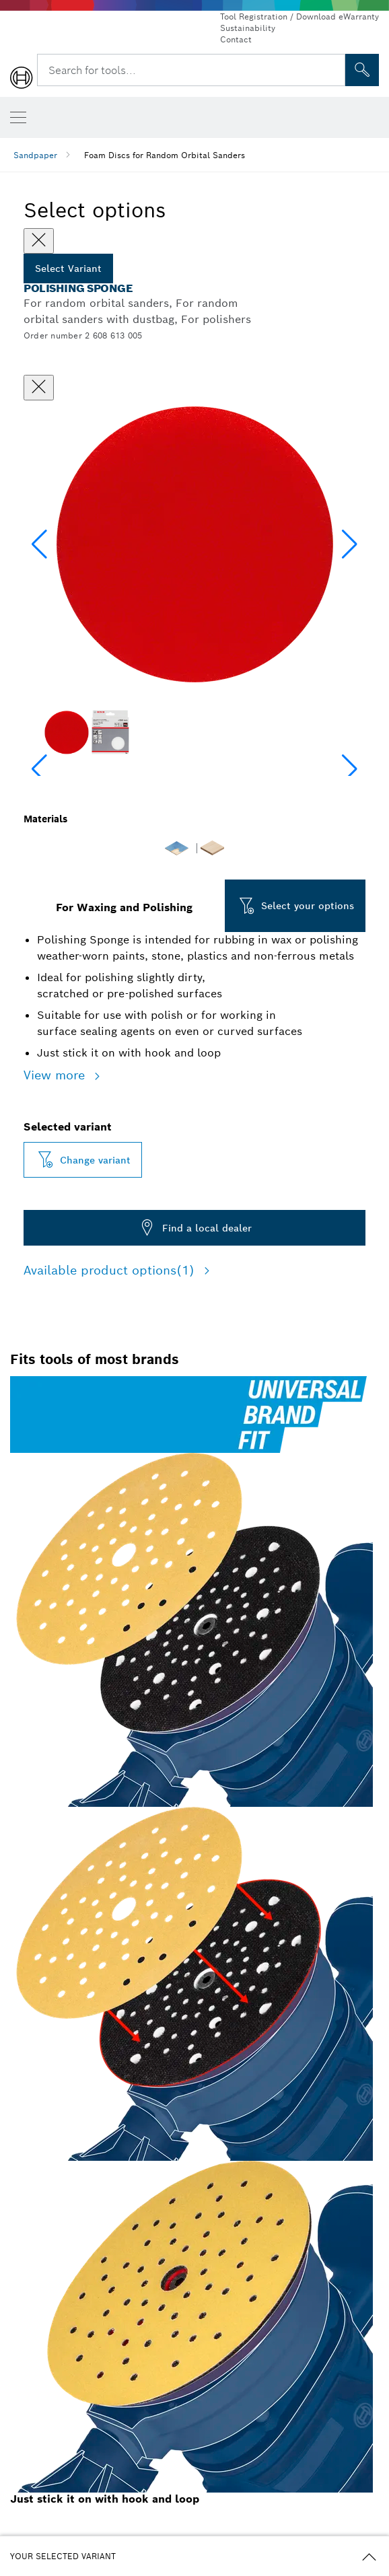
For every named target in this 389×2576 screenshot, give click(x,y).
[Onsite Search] (362, 70)
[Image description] (66, 732)
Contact (236, 39)
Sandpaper (35, 155)
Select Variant (68, 268)
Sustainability (247, 28)
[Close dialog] (39, 387)
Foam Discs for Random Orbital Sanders (164, 155)
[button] (350, 544)
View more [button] (56, 1075)
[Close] (39, 241)
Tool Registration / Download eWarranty (299, 16)
